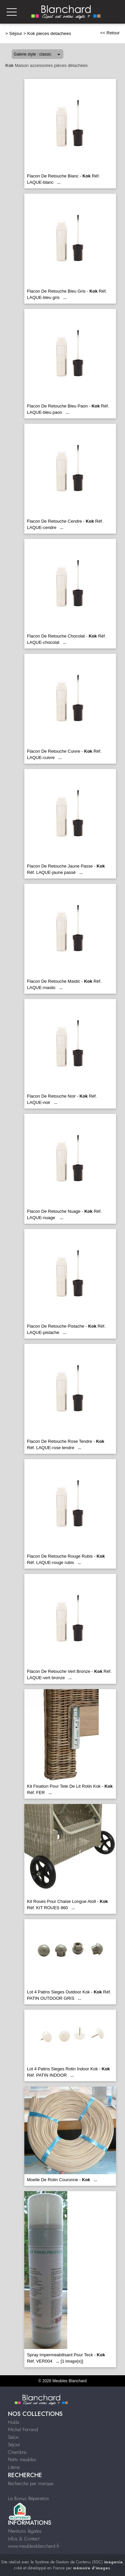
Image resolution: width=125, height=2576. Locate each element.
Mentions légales (25, 2531)
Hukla (13, 2422)
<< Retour (110, 32)
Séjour (15, 33)
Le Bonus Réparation (28, 2498)
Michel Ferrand (23, 2429)
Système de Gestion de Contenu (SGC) (79, 2562)
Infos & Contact (23, 2538)
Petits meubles (22, 2459)
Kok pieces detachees (49, 33)
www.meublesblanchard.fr (34, 2546)
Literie (14, 2467)
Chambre (17, 2452)
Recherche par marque (30, 2483)
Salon (13, 2437)
